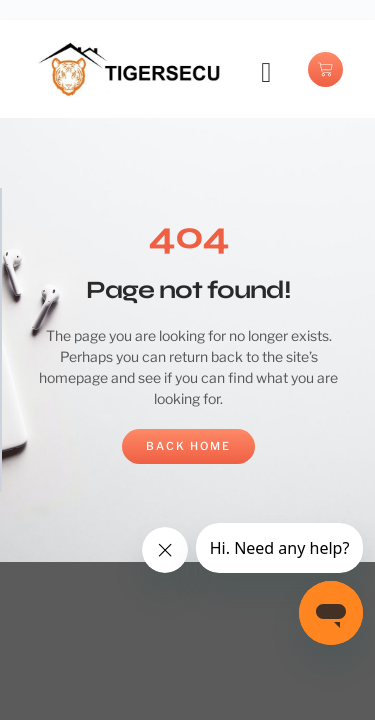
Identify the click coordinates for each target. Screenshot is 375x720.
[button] (266, 73)
